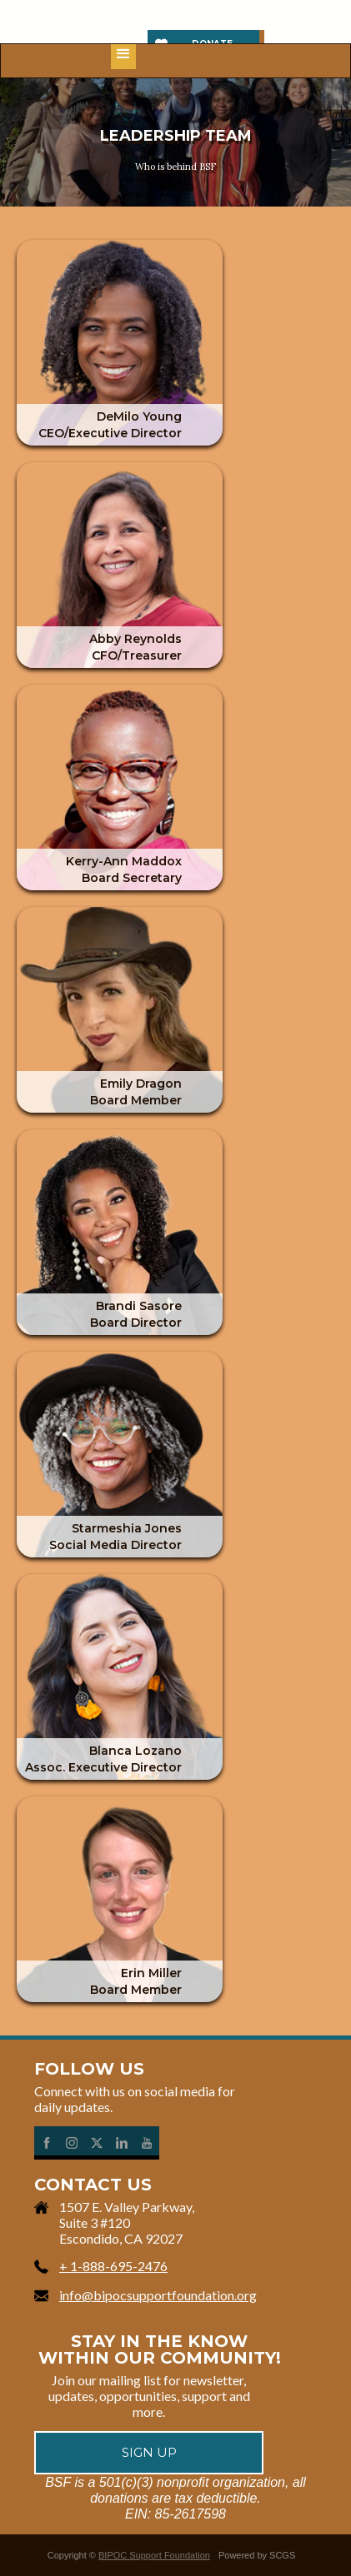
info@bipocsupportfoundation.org (158, 2295)
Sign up (149, 2452)
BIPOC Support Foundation (154, 2555)
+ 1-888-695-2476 (113, 2266)
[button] (123, 56)
